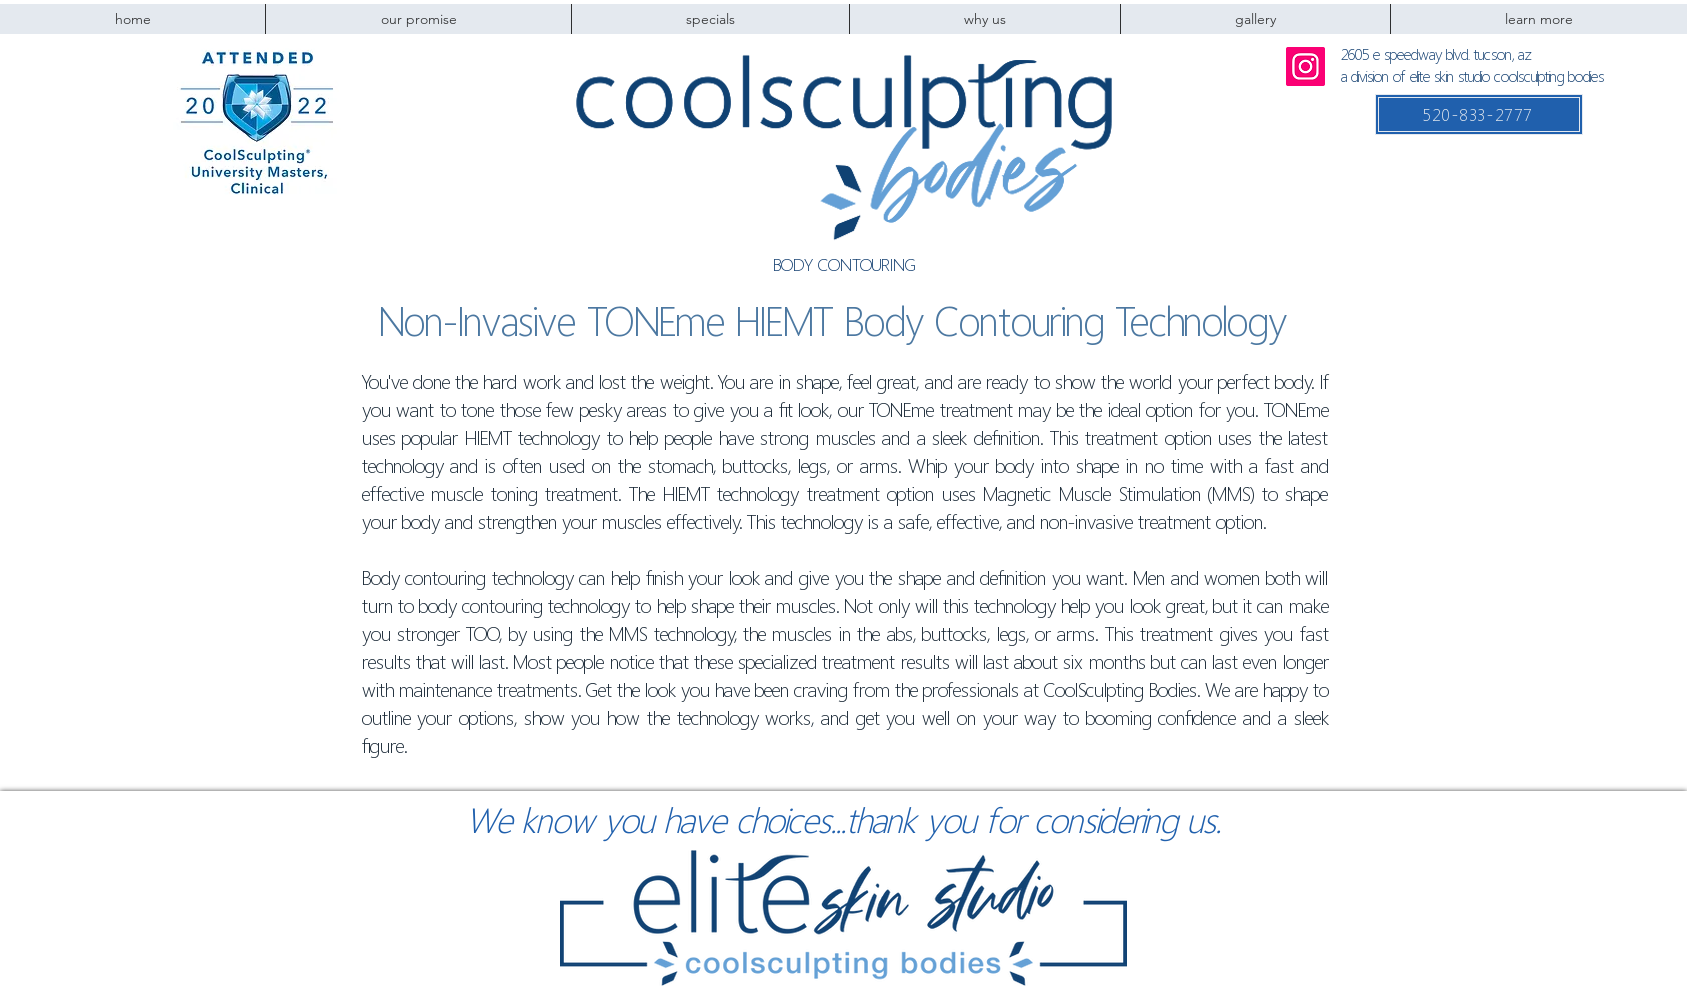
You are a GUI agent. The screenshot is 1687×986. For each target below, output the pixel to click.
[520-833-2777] (1479, 114)
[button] (984, 19)
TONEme (656, 321)
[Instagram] (1305, 66)
